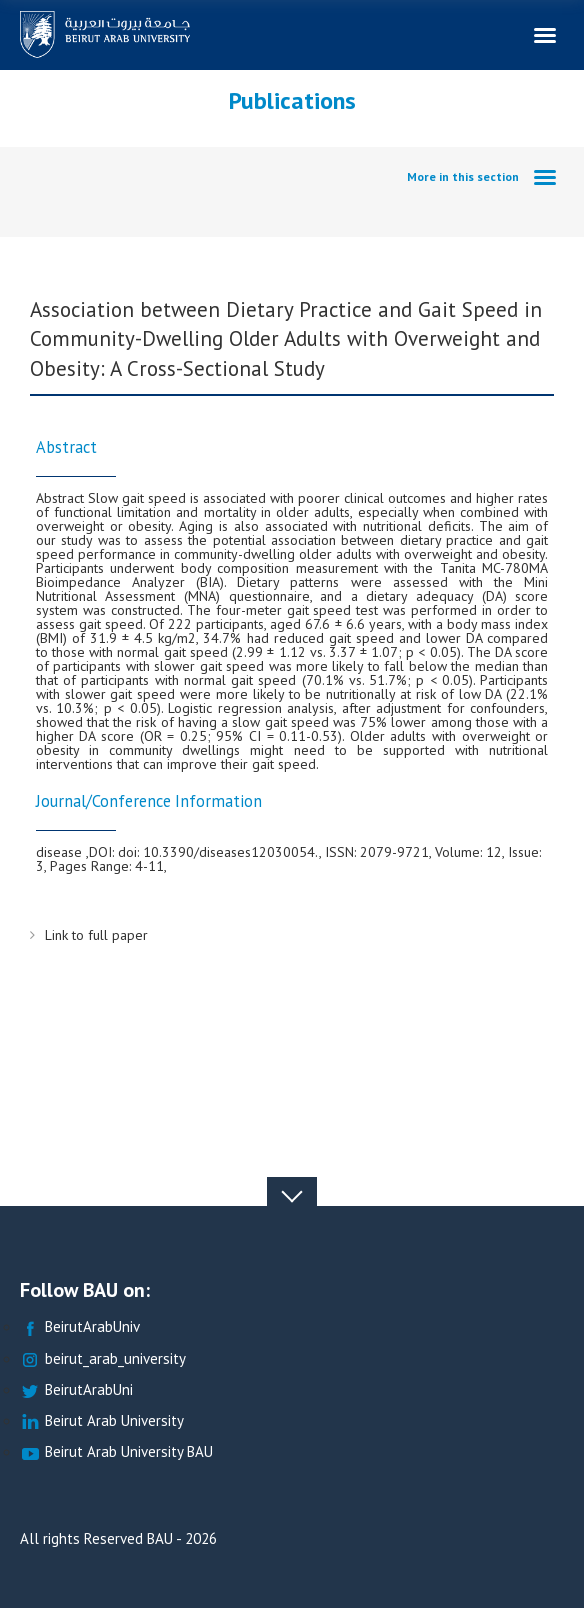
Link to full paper (96, 935)
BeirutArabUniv (80, 1327)
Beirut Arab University (102, 1421)
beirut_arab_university (103, 1359)
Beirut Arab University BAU (116, 1452)
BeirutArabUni (76, 1390)
